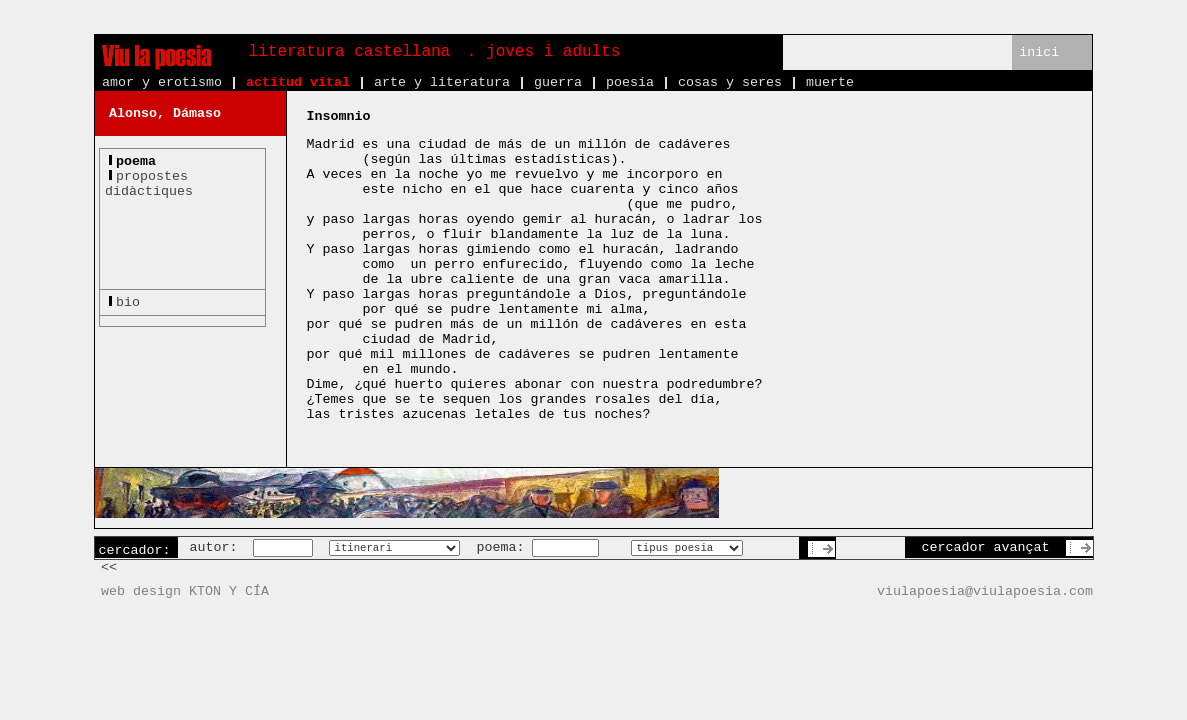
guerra (558, 82)
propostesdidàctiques (149, 184)
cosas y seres (730, 82)
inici (1039, 52)
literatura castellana (350, 52)
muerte (830, 82)
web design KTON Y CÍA (185, 591)
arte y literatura (442, 82)
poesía (630, 82)
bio (128, 302)
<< (109, 567)
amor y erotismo (162, 82)
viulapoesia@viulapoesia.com (985, 591)
